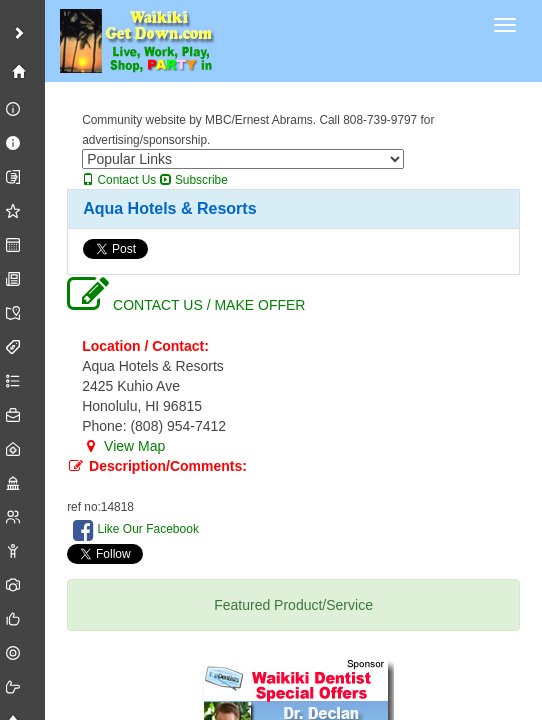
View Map (123, 446)
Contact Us (119, 180)
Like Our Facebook (136, 530)
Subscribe (194, 180)
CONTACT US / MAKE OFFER (186, 305)
